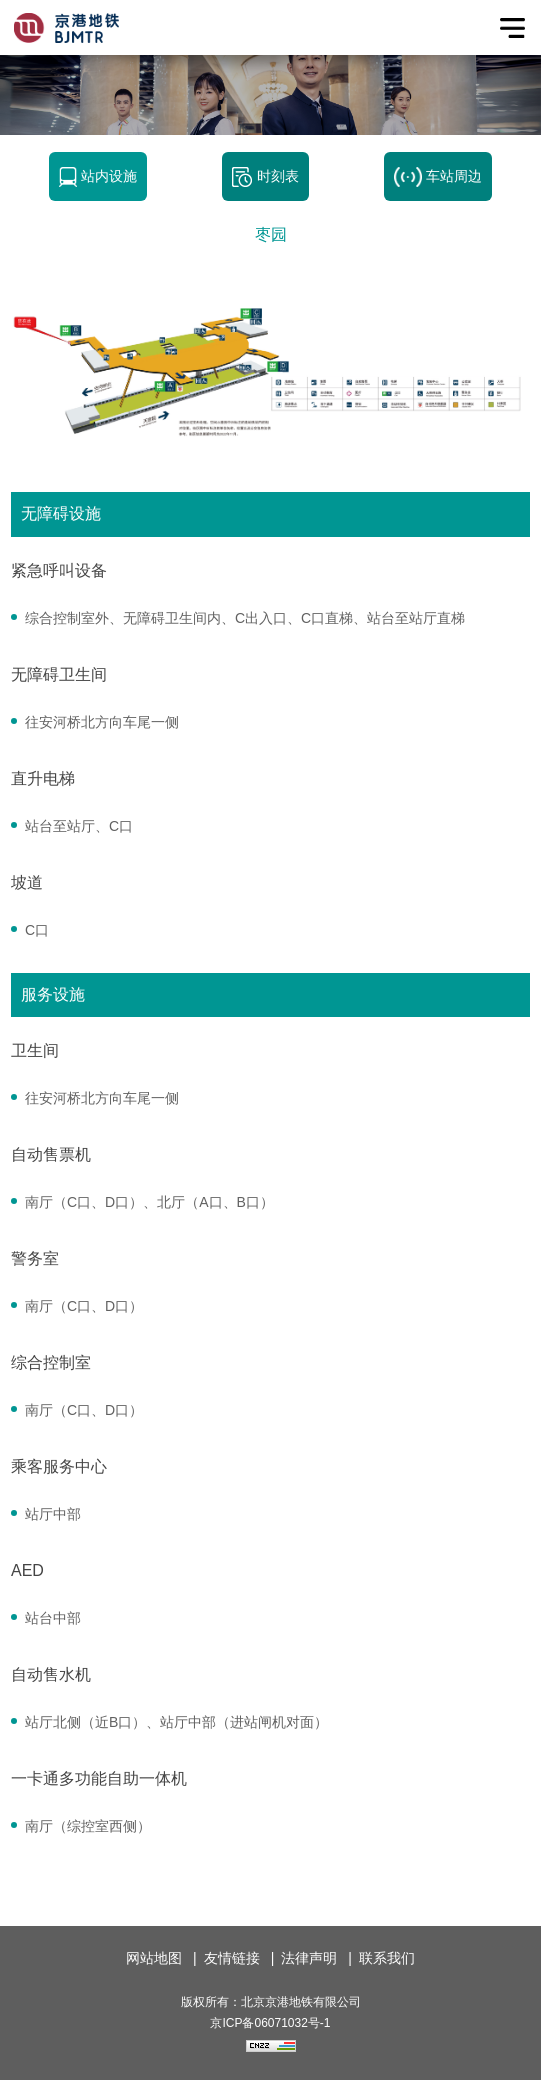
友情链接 (232, 1958)
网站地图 (154, 1958)
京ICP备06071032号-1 (270, 2023)
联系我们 (387, 1958)
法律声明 (309, 1958)
